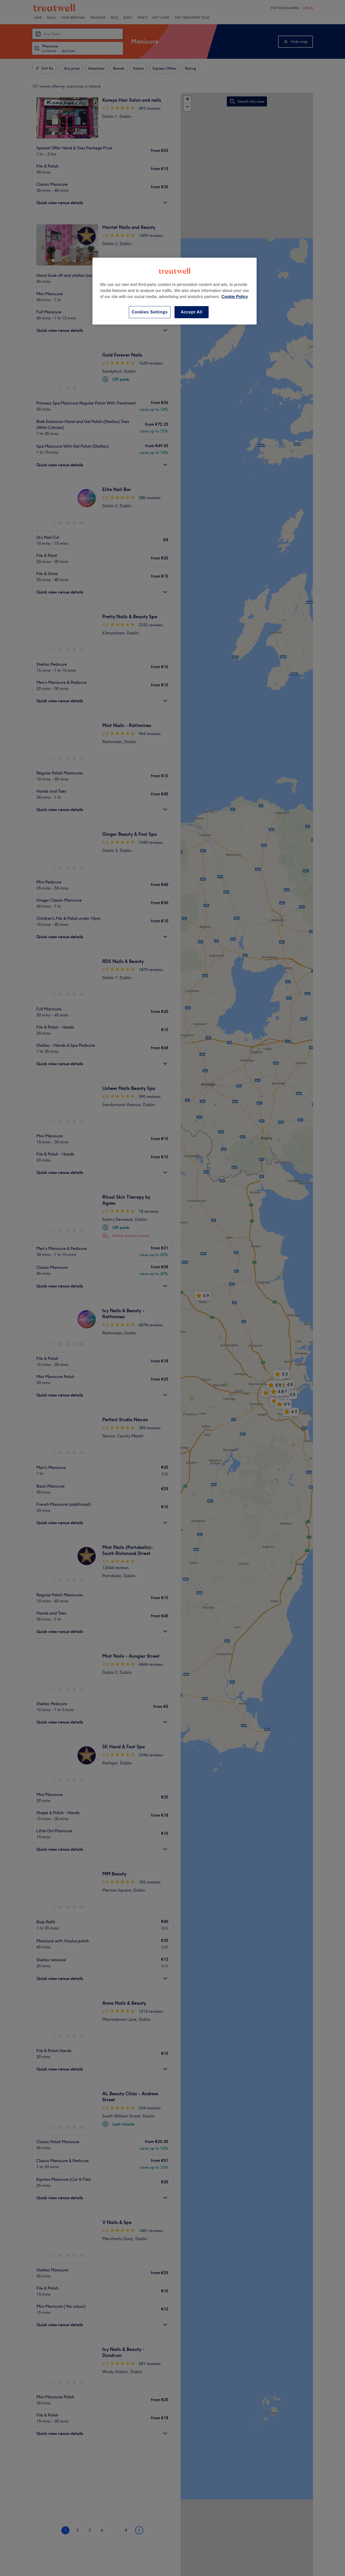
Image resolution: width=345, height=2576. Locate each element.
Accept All (192, 312)
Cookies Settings (150, 312)
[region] (174, 291)
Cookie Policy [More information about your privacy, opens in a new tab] (234, 296)
